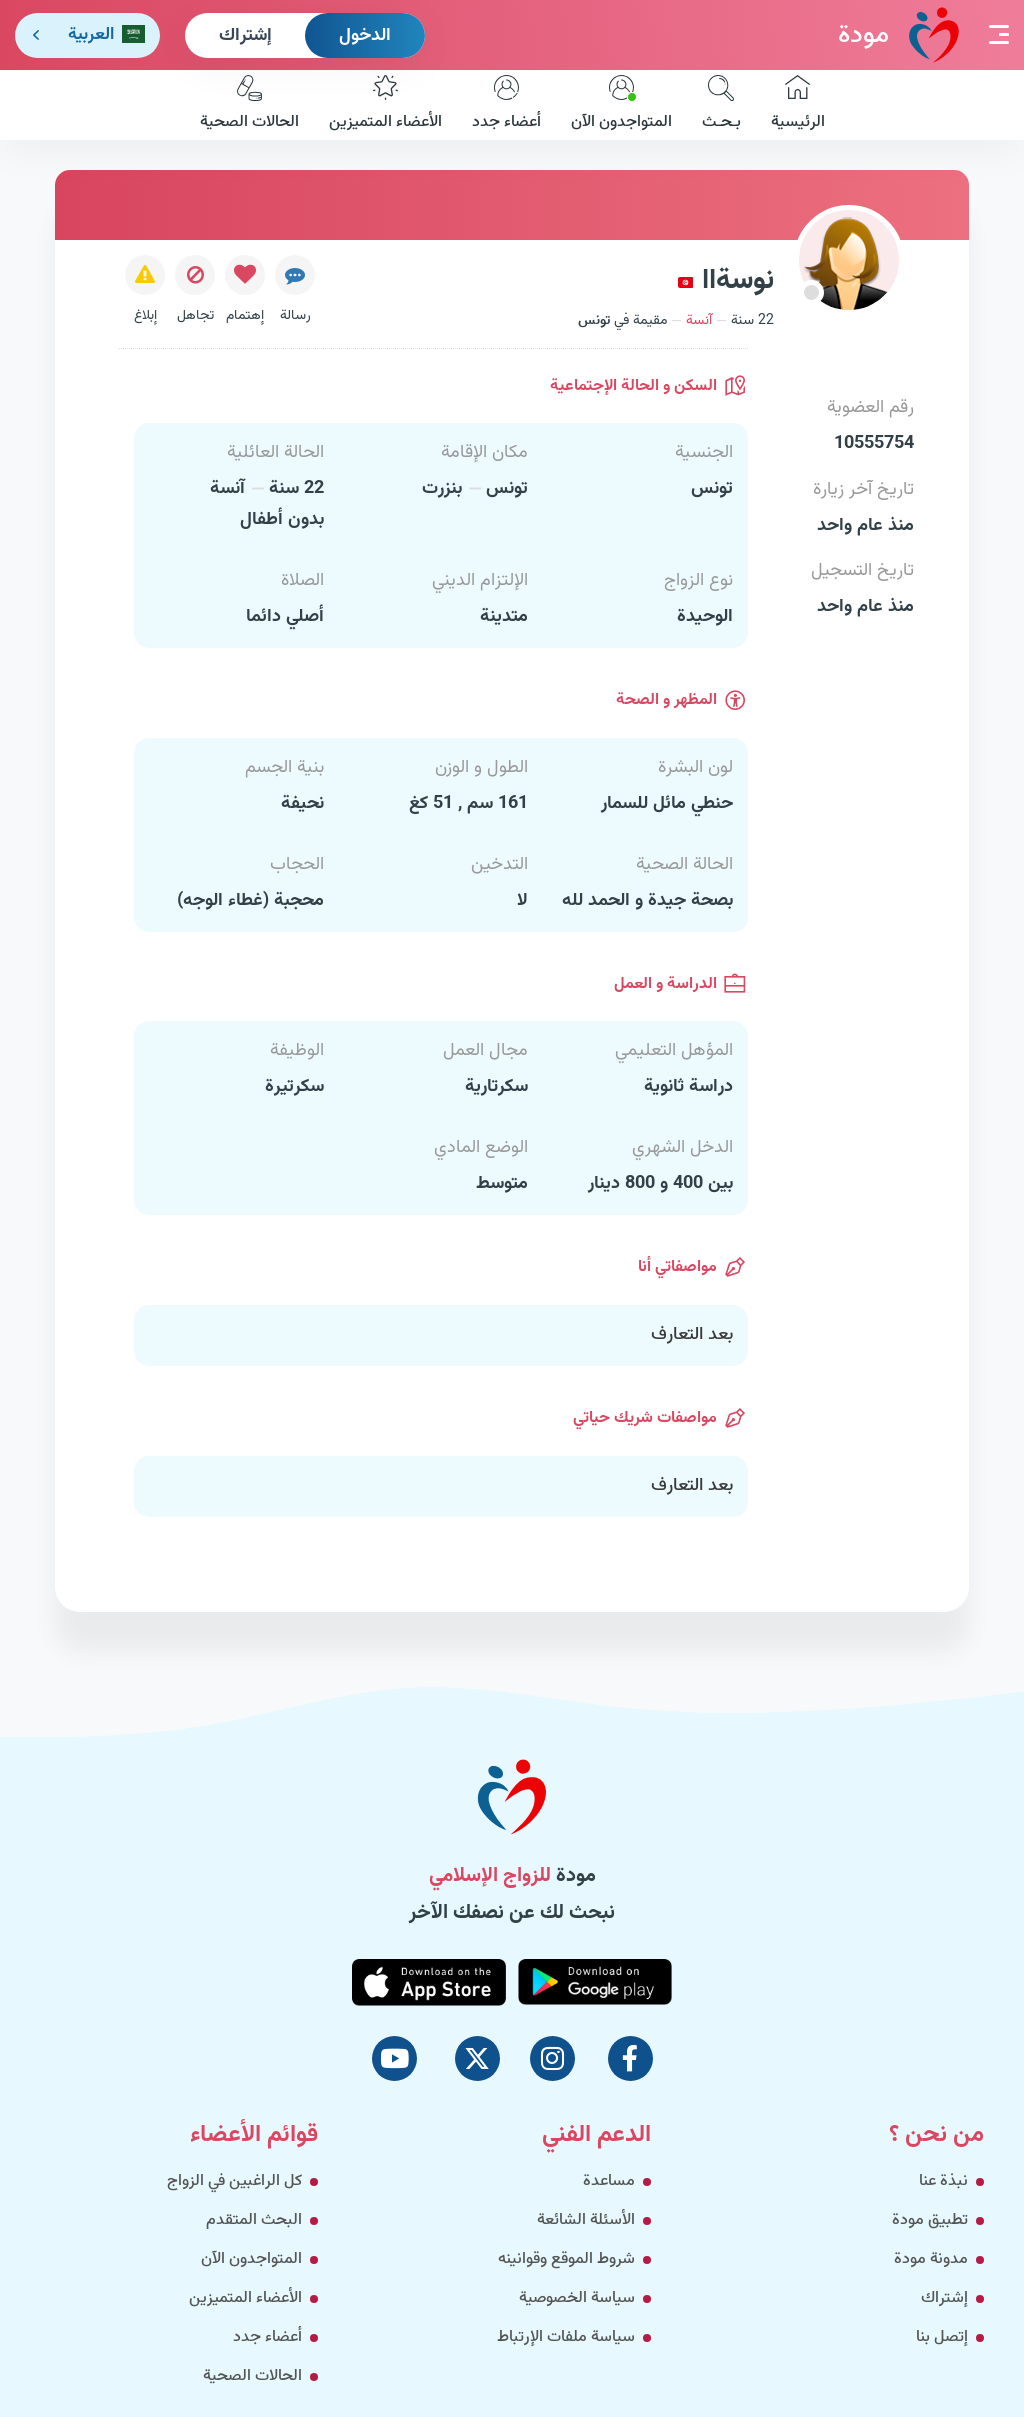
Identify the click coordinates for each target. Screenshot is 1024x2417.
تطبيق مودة (930, 2220)
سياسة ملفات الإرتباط (566, 2337)
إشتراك (245, 36)
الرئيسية (798, 105)
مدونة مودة (931, 2259)
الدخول (365, 36)
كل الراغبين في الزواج (234, 2181)
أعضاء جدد (506, 105)
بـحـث (721, 105)
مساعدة (609, 2181)
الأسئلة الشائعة (586, 2220)
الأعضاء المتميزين (385, 105)
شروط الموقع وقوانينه (566, 2259)
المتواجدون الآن (621, 105)
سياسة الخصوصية (577, 2298)
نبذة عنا (943, 2181)
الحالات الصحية (249, 105)
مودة (898, 34)
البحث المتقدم (254, 2220)
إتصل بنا (942, 2337)
